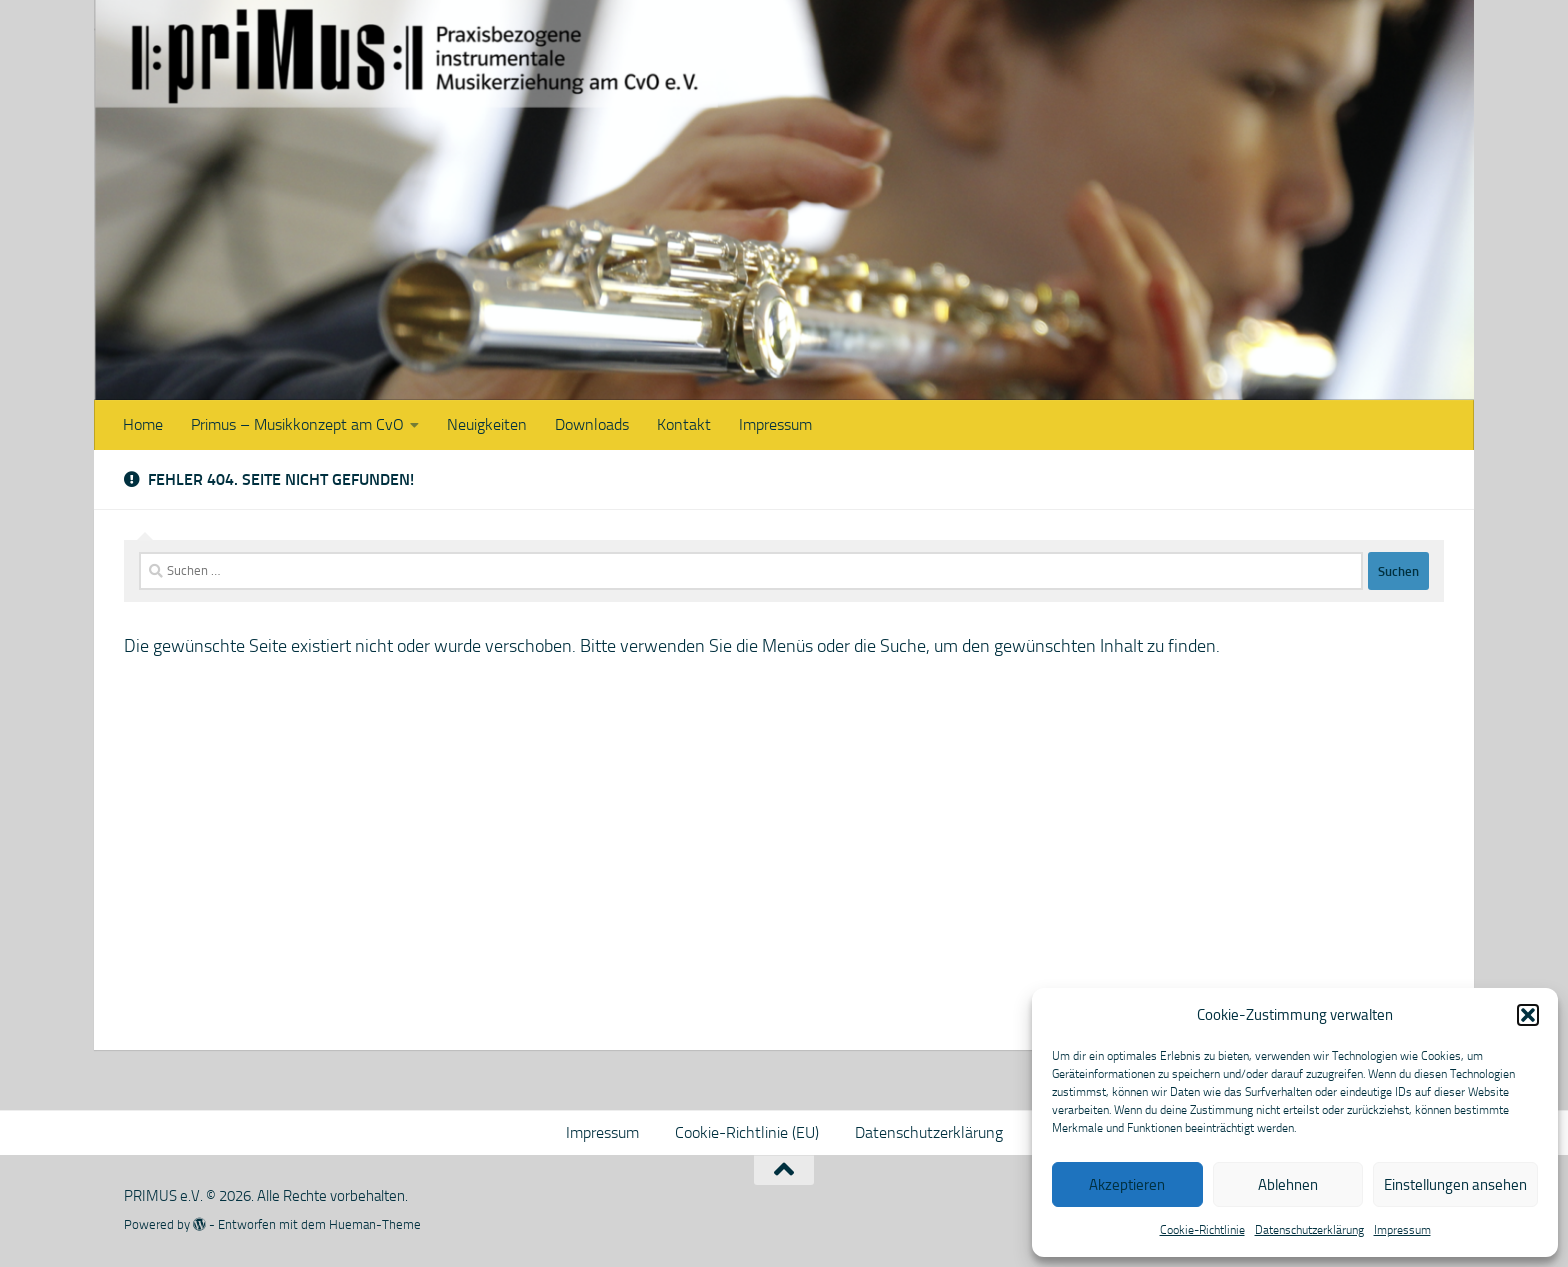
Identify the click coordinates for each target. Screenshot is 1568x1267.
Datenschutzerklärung (1309, 1230)
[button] (1528, 1015)
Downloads (592, 424)
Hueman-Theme (375, 1224)
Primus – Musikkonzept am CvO (297, 424)
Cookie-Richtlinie (1202, 1230)
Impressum (1402, 1230)
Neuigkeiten (487, 424)
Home (143, 424)
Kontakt (684, 424)
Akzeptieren (1127, 1185)
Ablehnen (1288, 1185)
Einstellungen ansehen (1455, 1185)
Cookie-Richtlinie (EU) (747, 1132)
